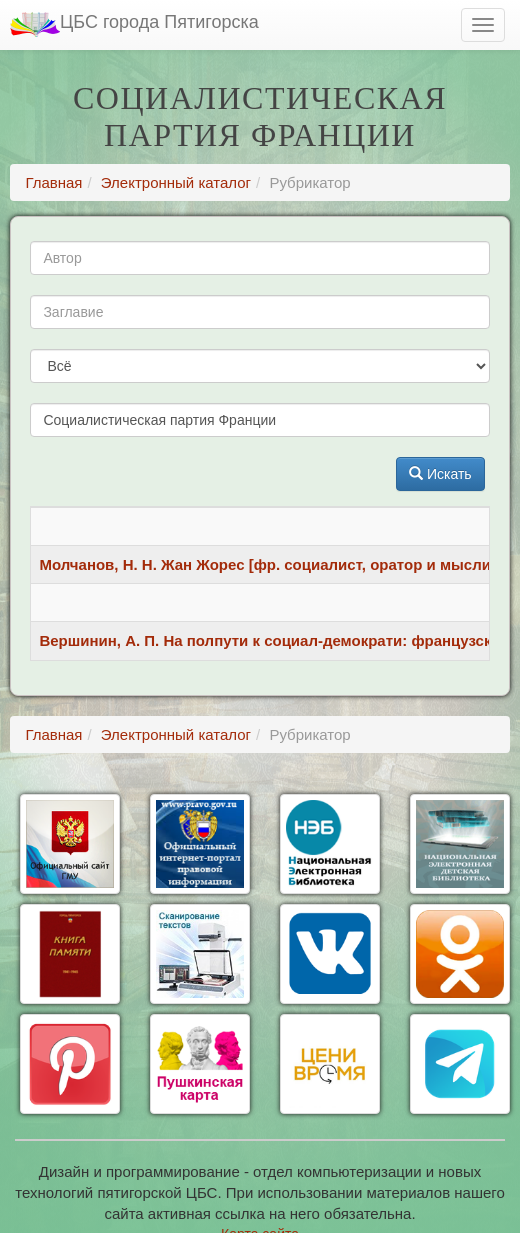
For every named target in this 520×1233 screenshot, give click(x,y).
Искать (440, 474)
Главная (53, 182)
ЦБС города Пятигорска (134, 24)
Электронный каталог (176, 182)
